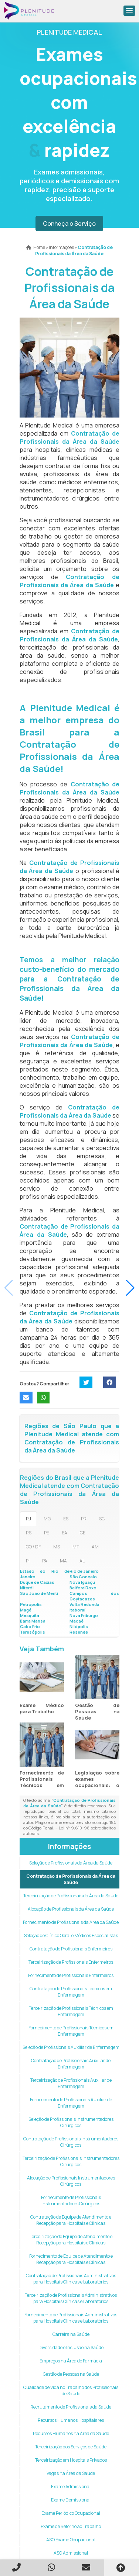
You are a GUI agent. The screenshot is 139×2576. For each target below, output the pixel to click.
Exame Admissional (71, 2486)
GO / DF (33, 1547)
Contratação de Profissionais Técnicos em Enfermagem (71, 1991)
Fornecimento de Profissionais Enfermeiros (70, 1975)
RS (28, 1533)
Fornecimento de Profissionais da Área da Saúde (71, 1922)
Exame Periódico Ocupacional (70, 2513)
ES (65, 1519)
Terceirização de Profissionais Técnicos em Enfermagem (71, 2011)
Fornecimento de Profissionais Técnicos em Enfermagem (42, 1782)
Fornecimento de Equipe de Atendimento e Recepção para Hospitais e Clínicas (71, 2259)
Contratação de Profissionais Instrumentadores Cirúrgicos (70, 2142)
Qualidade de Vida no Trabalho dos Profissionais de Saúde (70, 2390)
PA (44, 1561)
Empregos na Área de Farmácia (71, 2361)
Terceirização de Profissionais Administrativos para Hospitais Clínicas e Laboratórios (71, 2298)
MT (75, 1547)
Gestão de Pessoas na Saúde (97, 1711)
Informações (69, 1846)
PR (84, 1519)
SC (102, 1519)
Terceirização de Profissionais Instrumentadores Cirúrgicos (71, 2161)
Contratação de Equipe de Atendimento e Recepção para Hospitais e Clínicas (70, 2220)
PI (28, 1561)
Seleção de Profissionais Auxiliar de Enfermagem (71, 2047)
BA (64, 1533)
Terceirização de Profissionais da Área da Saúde (70, 1896)
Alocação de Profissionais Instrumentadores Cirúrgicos (71, 2181)
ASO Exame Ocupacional (70, 2540)
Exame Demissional (71, 2500)
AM (95, 1547)
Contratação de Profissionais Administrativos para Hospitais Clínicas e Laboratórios (71, 2278)
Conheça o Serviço (69, 223)
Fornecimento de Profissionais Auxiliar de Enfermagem (71, 2103)
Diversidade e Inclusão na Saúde (71, 2347)
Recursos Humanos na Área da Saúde (71, 2433)
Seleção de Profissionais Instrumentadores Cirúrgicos (70, 2122)
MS (56, 1547)
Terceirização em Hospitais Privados (71, 2460)
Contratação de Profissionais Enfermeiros (71, 1949)
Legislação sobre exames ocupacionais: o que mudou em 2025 (97, 1785)
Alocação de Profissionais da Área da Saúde (71, 1909)
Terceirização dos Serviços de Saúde (70, 2447)
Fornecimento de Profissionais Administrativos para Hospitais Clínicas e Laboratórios (70, 2318)
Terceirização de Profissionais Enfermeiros (70, 1962)
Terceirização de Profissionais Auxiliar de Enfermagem (71, 2083)
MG (47, 1519)
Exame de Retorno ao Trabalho (71, 2526)
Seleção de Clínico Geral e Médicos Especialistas (71, 1935)
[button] (129, 11)
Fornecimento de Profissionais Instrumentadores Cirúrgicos (71, 2200)
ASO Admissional (71, 2553)
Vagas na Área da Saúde (71, 2473)
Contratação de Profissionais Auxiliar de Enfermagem (71, 2063)
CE (82, 1533)
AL (82, 1561)
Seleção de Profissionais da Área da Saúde (70, 1863)
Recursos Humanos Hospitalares (71, 2420)
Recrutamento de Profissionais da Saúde (70, 2407)
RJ (28, 1519)
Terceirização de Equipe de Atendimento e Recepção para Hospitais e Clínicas (71, 2239)
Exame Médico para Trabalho (42, 1708)
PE (46, 1533)
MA (63, 1561)
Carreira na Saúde (70, 2334)
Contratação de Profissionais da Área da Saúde (70, 1879)
